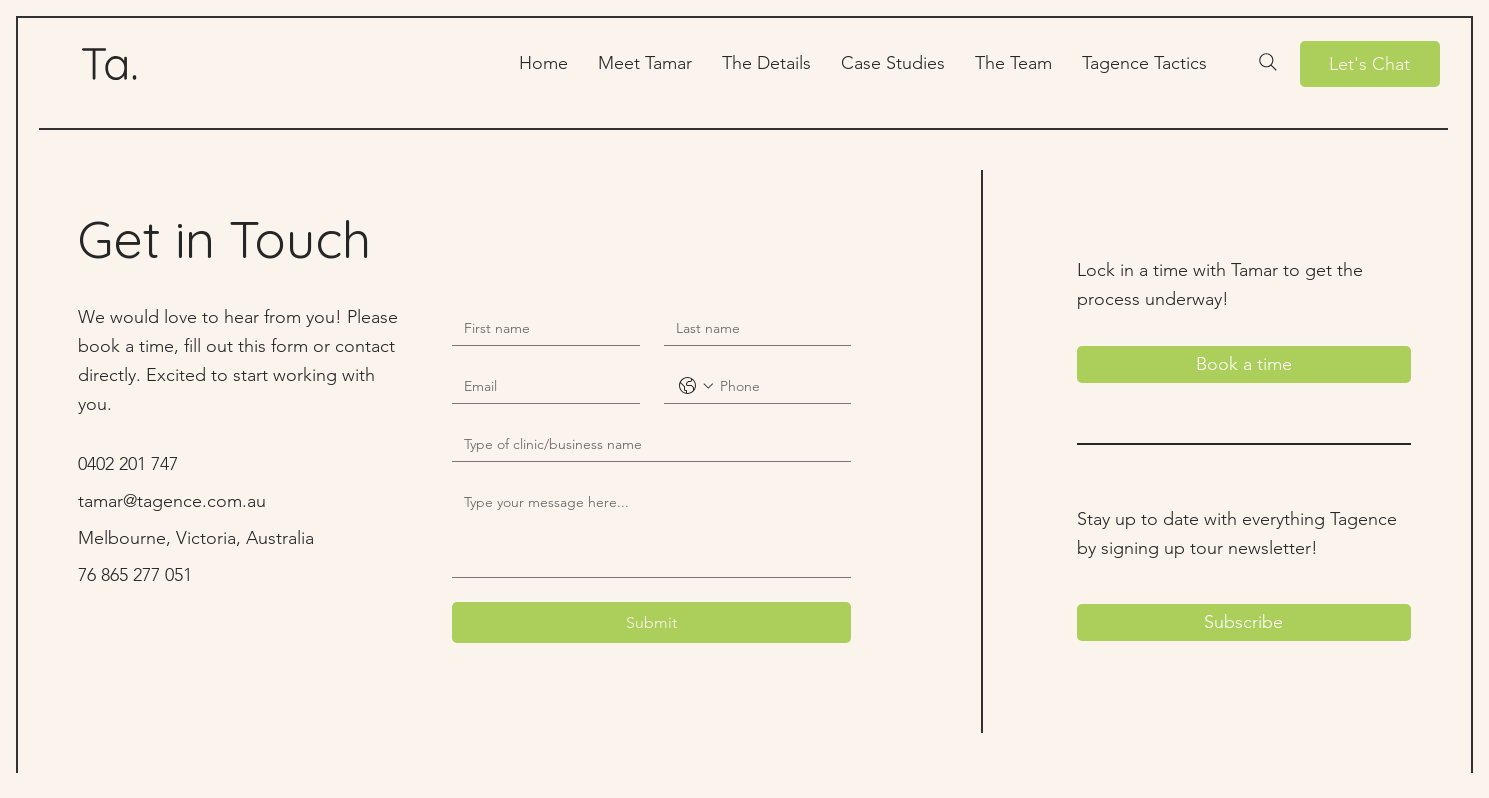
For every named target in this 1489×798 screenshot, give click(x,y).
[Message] (651, 531)
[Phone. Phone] (777, 386)
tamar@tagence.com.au (172, 501)
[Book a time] (1244, 364)
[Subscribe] (1244, 622)
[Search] (1267, 62)
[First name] (539, 328)
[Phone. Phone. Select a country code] (696, 386)
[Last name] (751, 328)
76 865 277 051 (135, 575)
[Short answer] (645, 444)
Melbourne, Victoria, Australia (196, 538)
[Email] (539, 386)
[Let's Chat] (1370, 64)
